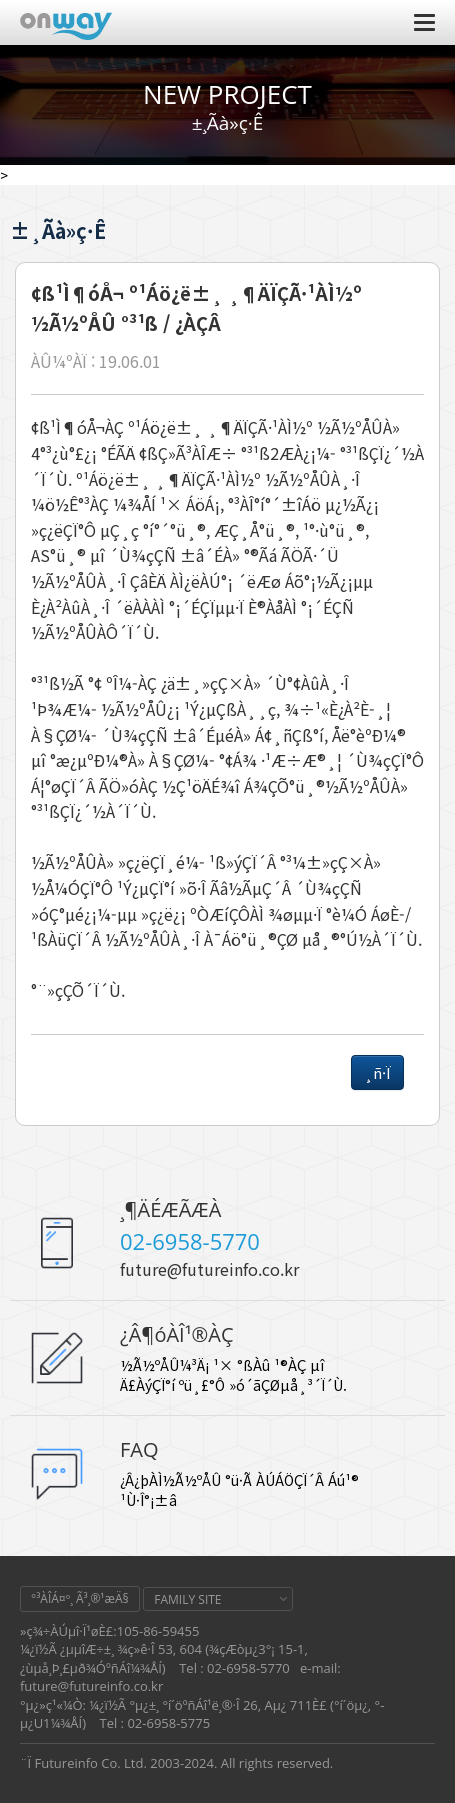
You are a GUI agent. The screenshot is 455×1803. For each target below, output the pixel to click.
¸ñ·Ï (377, 1072)
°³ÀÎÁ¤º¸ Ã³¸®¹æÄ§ (80, 1598)
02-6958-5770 (190, 1241)
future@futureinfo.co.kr (209, 1269)
